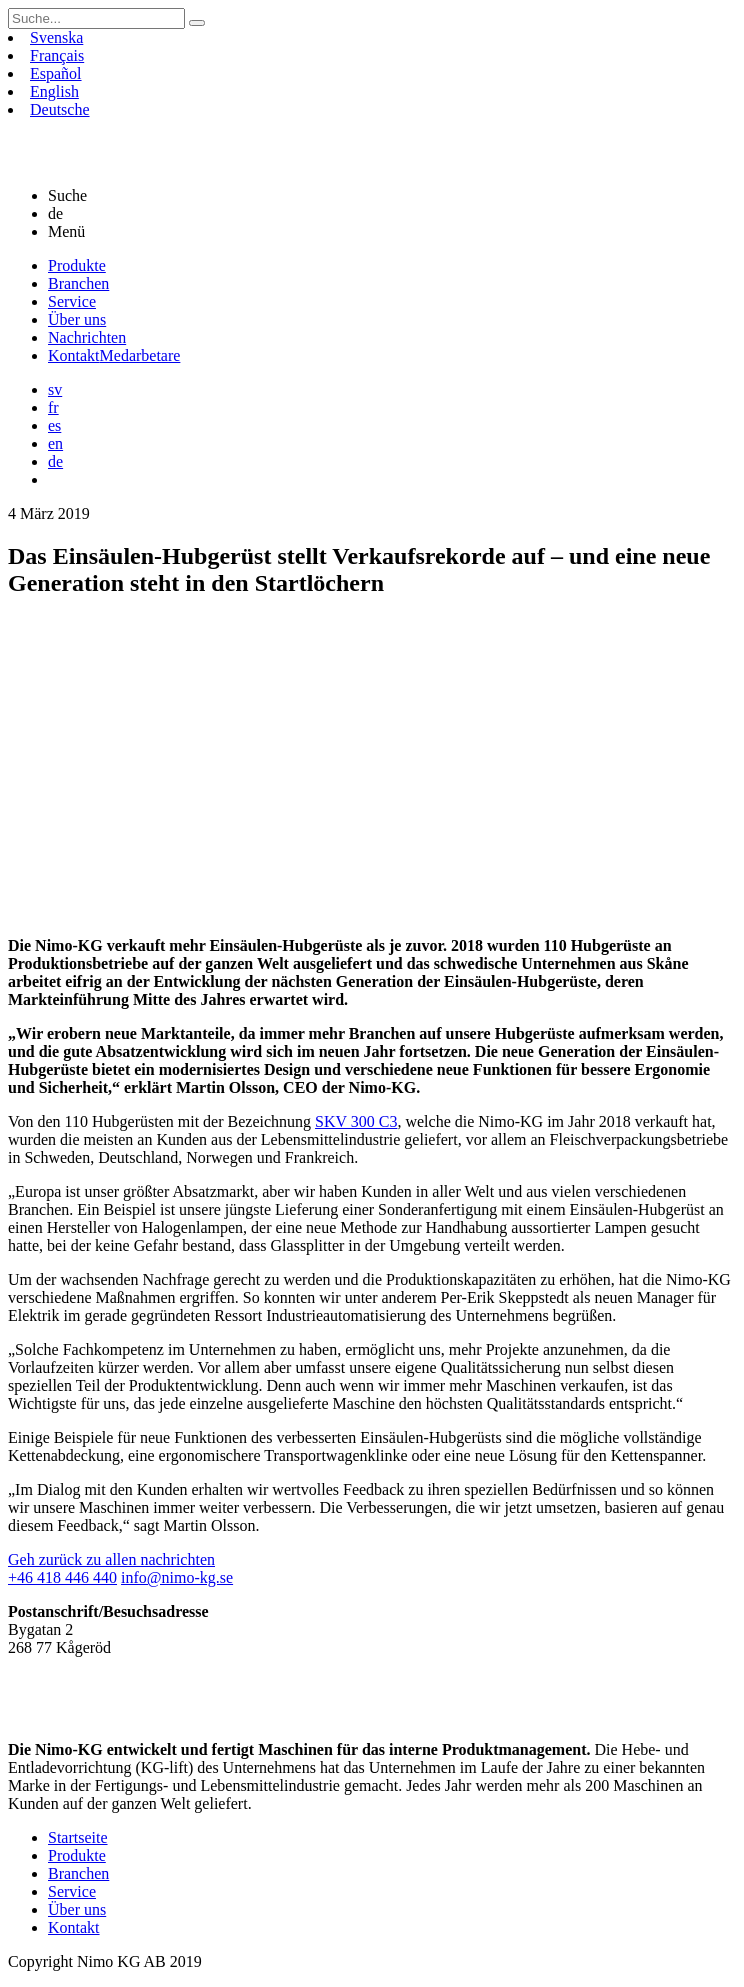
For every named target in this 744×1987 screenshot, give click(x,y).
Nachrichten (87, 337)
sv (55, 389)
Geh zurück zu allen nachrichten (111, 1559)
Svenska (56, 37)
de (55, 461)
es (54, 425)
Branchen (78, 283)
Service (72, 301)
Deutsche (60, 109)
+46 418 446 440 (62, 1577)
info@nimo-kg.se (177, 1577)
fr (53, 407)
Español (56, 73)
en (55, 443)
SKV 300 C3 (356, 1121)
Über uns (77, 319)
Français (57, 55)
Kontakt (114, 355)
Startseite (78, 1837)
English (54, 91)
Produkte (77, 265)
